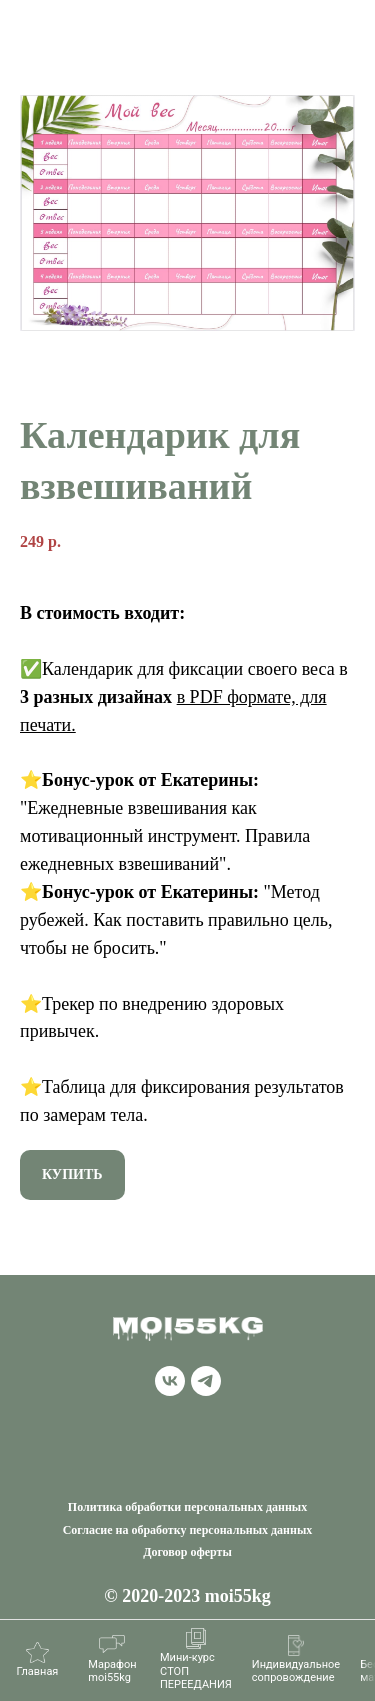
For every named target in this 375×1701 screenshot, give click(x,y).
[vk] (170, 1390)
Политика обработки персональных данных (187, 1507)
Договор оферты (187, 1552)
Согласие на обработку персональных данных (188, 1530)
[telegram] (206, 1390)
